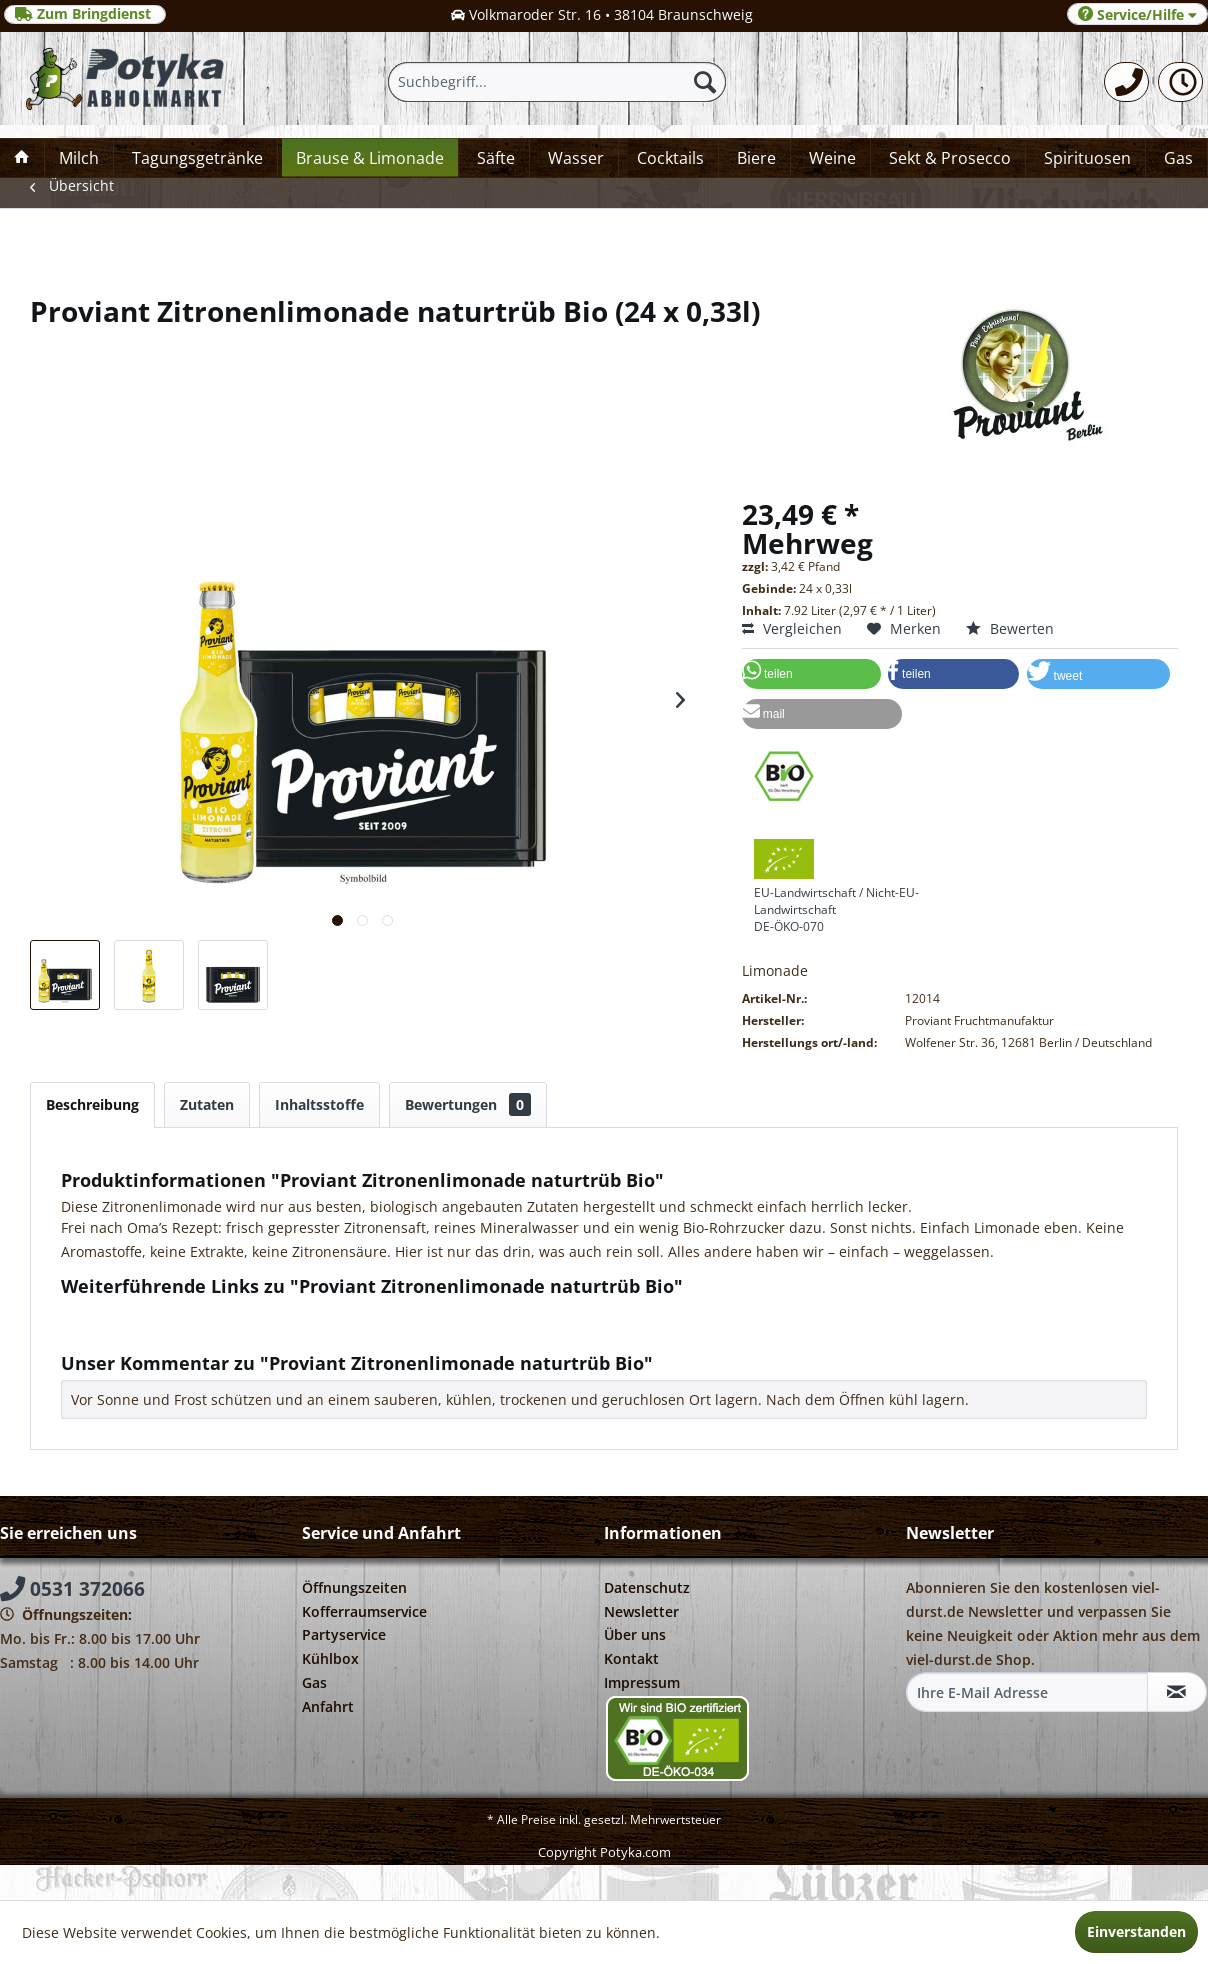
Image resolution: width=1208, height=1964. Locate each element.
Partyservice (344, 1634)
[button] (811, 674)
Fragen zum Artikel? (136, 1312)
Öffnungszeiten (354, 1587)
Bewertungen (468, 1104)
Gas (314, 1682)
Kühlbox (330, 1658)
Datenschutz (647, 1587)
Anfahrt (328, 1706)
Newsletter (641, 1611)
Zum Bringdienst (85, 14)
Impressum (642, 1682)
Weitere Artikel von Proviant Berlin (185, 1331)
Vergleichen (792, 628)
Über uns (635, 1634)
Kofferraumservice (364, 1611)
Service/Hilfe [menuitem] (1137, 14)
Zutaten (207, 1104)
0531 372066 (72, 1589)
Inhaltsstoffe (319, 1104)
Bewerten (1010, 628)
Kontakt (631, 1658)
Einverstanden (1136, 1931)
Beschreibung (92, 1104)
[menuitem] (1126, 82)
